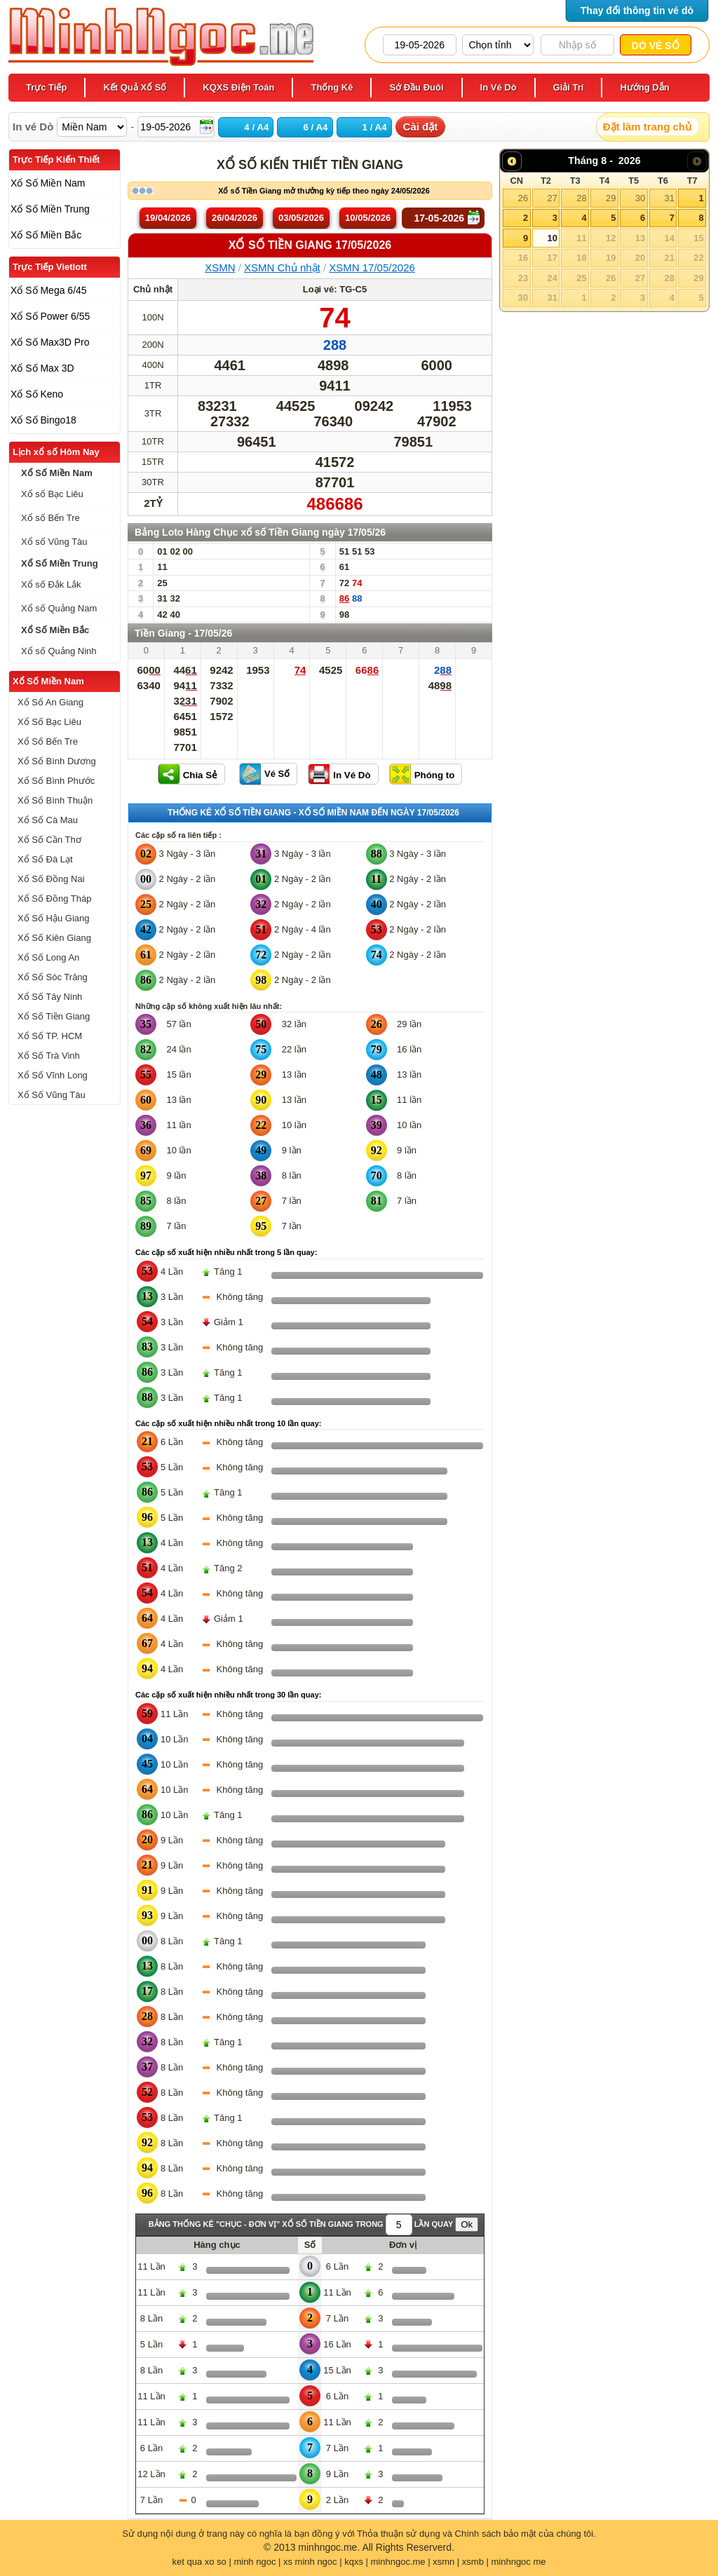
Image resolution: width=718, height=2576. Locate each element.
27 (552, 198)
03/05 (301, 217)
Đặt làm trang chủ (647, 127)
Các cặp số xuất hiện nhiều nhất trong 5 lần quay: (226, 1252)
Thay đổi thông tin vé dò (637, 10)
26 (523, 198)
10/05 (368, 217)
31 (669, 198)
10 (552, 238)
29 (611, 198)
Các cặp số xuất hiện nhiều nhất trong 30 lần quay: (228, 1694)
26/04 (234, 217)
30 (640, 198)
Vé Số (277, 773)
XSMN (220, 267)
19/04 (168, 217)
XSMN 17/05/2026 (372, 267)
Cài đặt (420, 127)
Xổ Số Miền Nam (48, 681)
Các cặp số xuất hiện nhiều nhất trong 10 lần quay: (228, 1423)
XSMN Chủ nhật (282, 267)
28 (581, 198)
